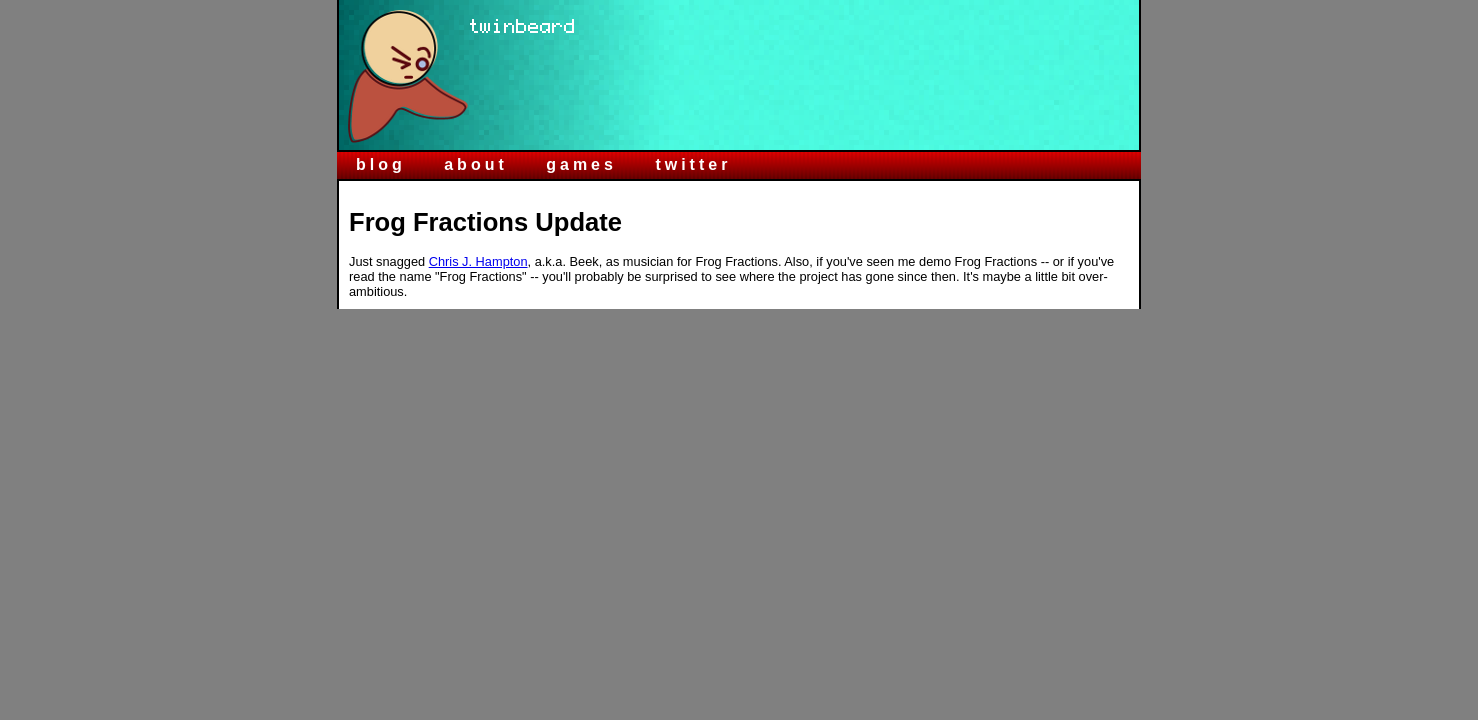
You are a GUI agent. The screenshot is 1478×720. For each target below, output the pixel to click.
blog (381, 164)
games (581, 164)
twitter (693, 164)
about (476, 164)
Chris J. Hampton (478, 261)
